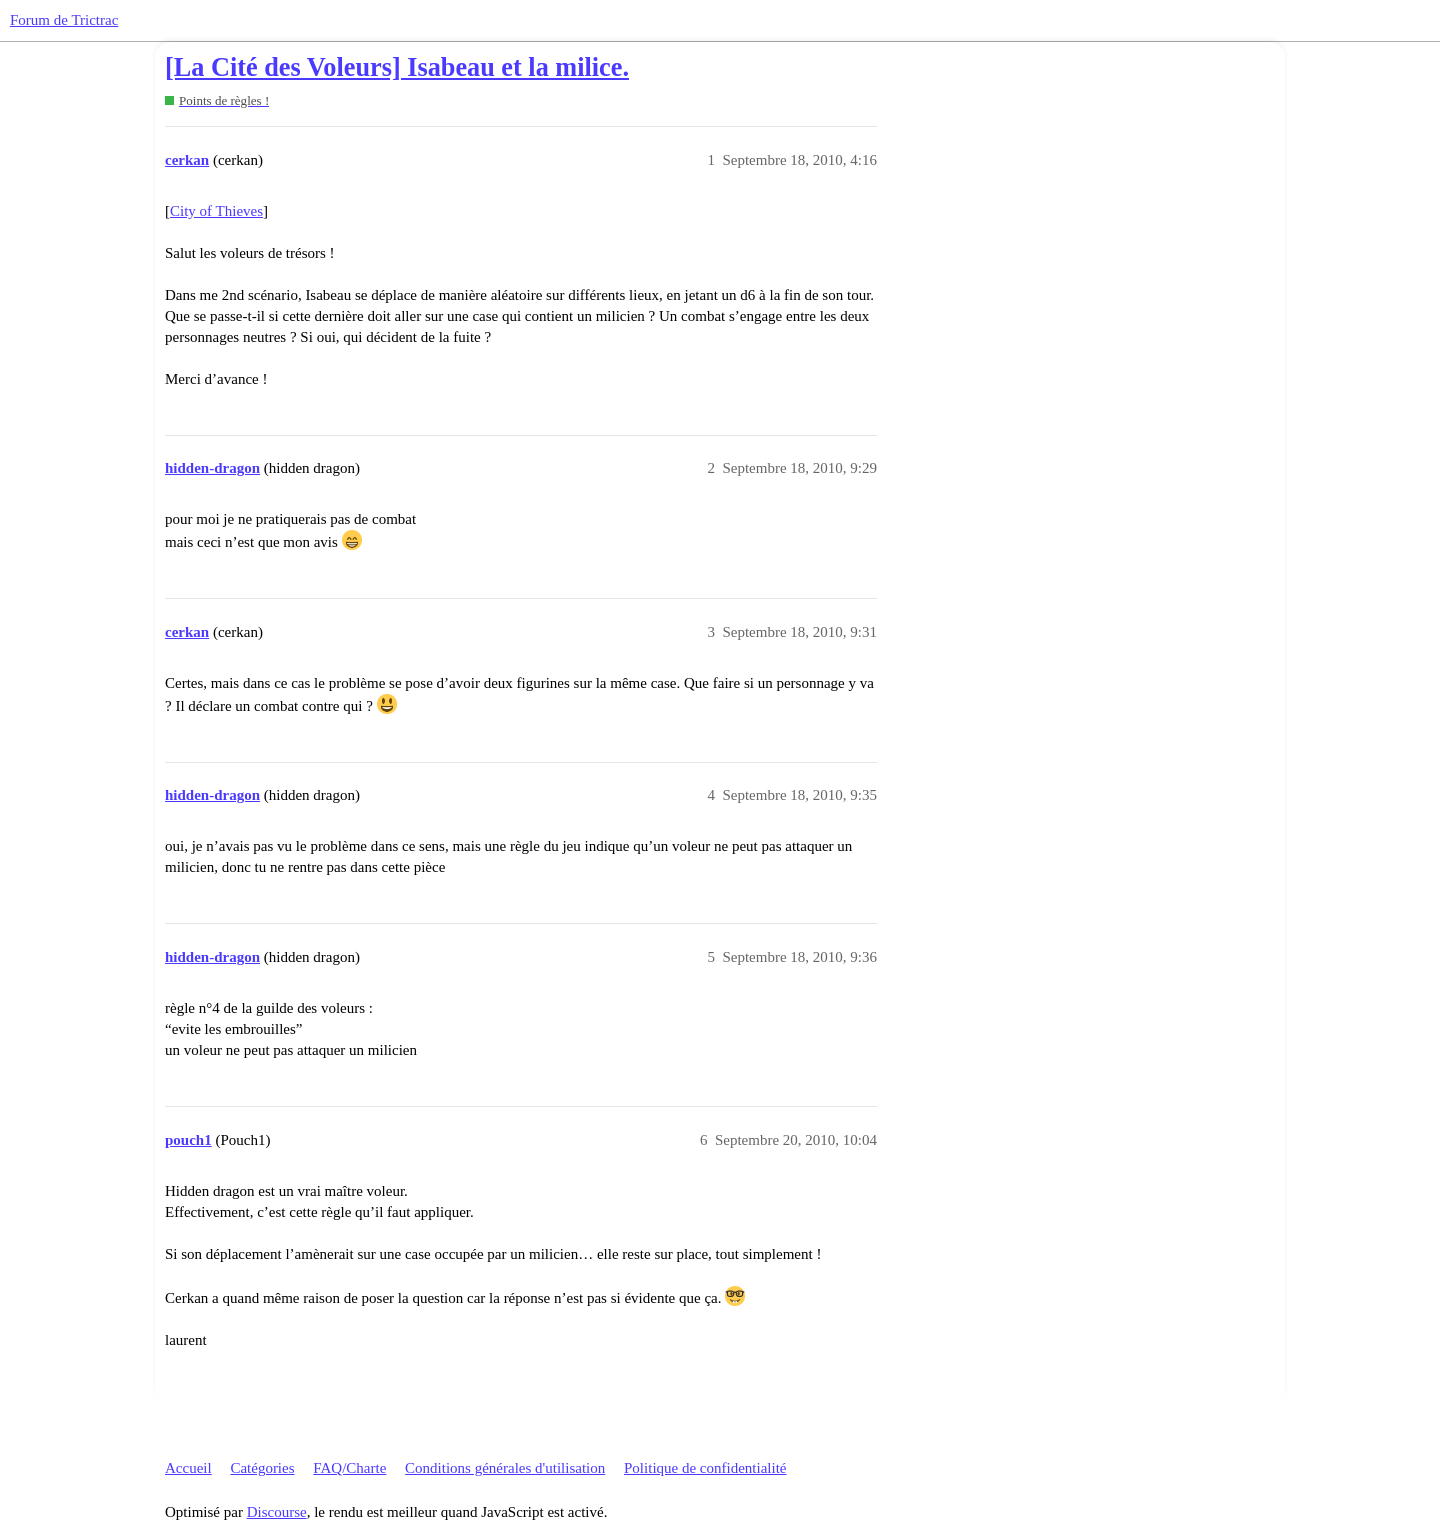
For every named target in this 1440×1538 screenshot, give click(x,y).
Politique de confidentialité (705, 1468)
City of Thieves (216, 211)
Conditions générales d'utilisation (505, 1468)
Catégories (262, 1468)
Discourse (277, 1512)
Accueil (188, 1468)
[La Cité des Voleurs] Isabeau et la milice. (397, 67)
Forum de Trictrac (64, 20)
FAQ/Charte (349, 1468)
